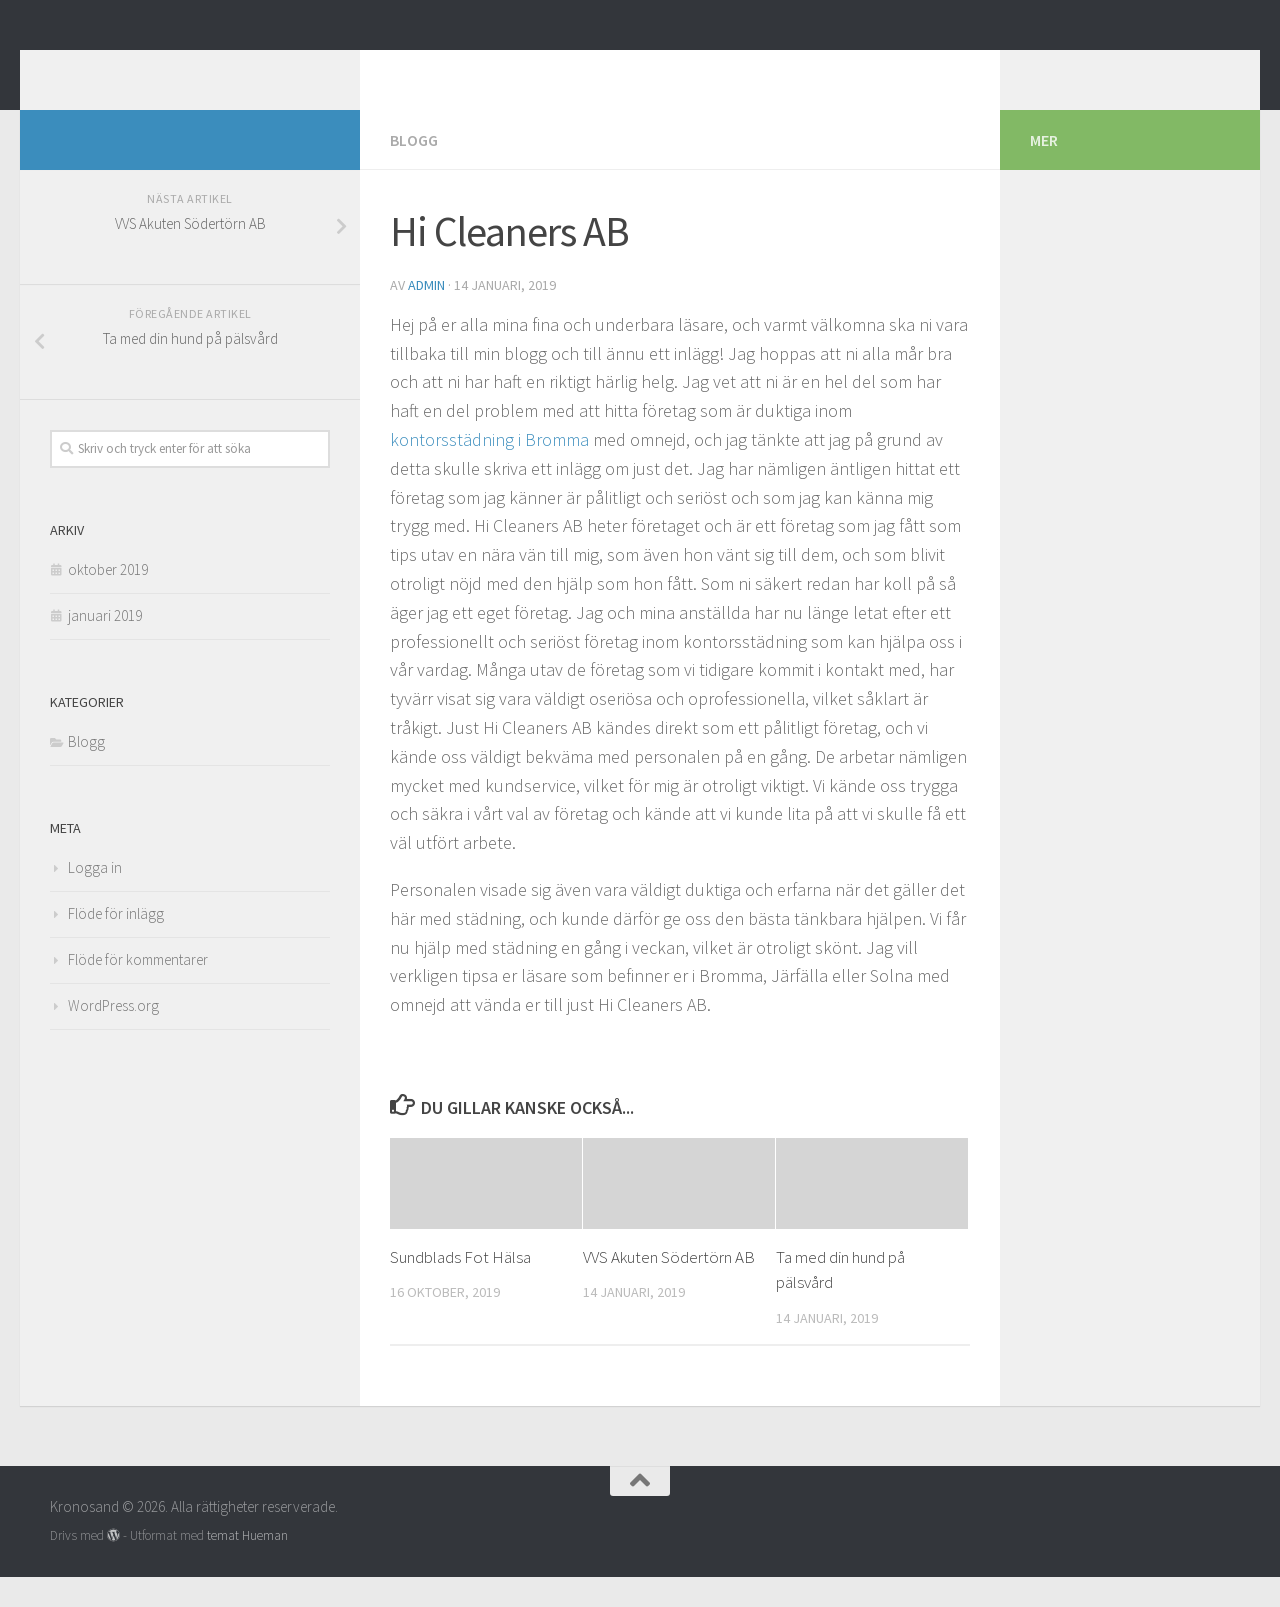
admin (426, 315)
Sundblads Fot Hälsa (460, 1287)
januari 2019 (105, 645)
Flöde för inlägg (116, 943)
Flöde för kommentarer (138, 989)
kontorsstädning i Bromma (489, 469)
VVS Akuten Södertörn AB (669, 1287)
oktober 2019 (108, 599)
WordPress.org (113, 1035)
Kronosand (148, 69)
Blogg (414, 170)
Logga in (95, 897)
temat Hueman (247, 1565)
